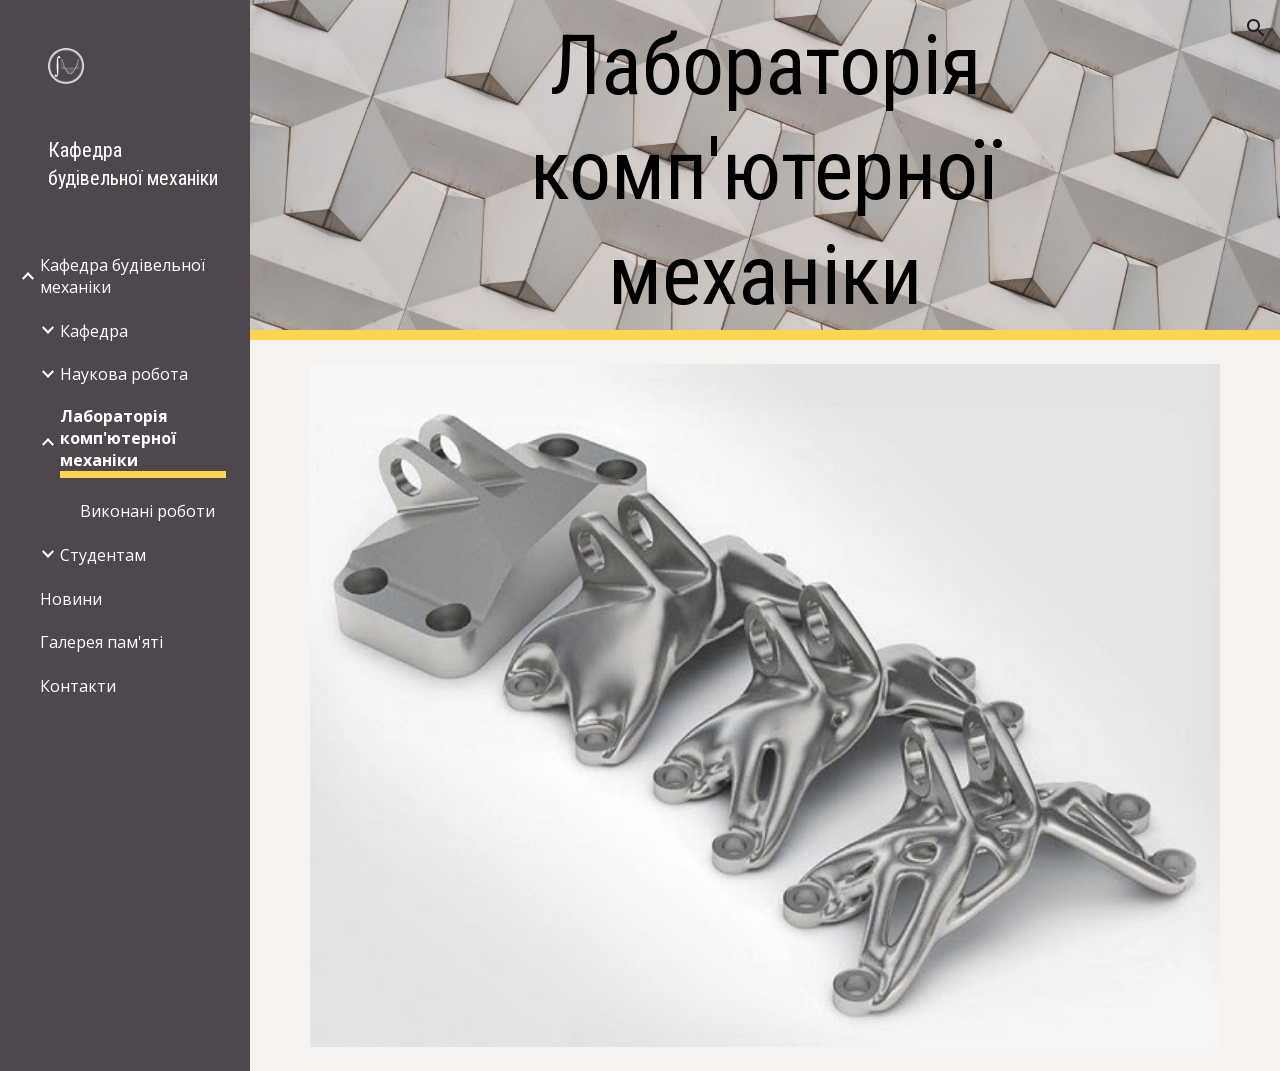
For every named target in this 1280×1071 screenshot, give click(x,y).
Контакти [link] (78, 686)
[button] (1256, 28)
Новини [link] (71, 599)
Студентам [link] (103, 555)
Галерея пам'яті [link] (101, 642)
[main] (764, 170)
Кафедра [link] (94, 331)
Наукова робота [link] (124, 374)
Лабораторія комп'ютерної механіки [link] (118, 438)
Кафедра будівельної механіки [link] (122, 276)
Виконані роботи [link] (147, 511)
